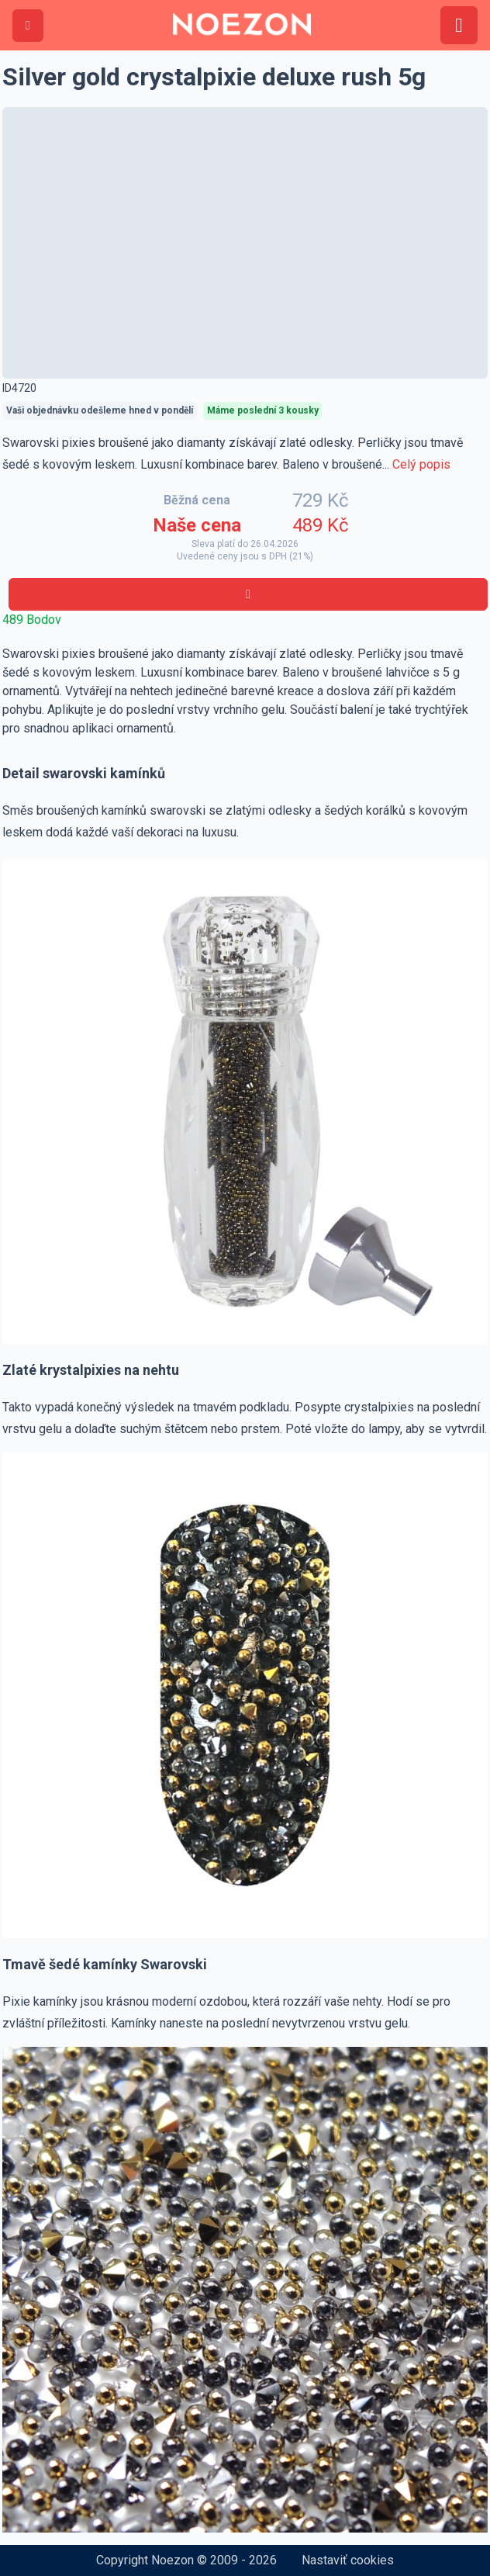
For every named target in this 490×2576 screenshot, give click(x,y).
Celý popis (421, 464)
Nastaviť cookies (348, 2560)
